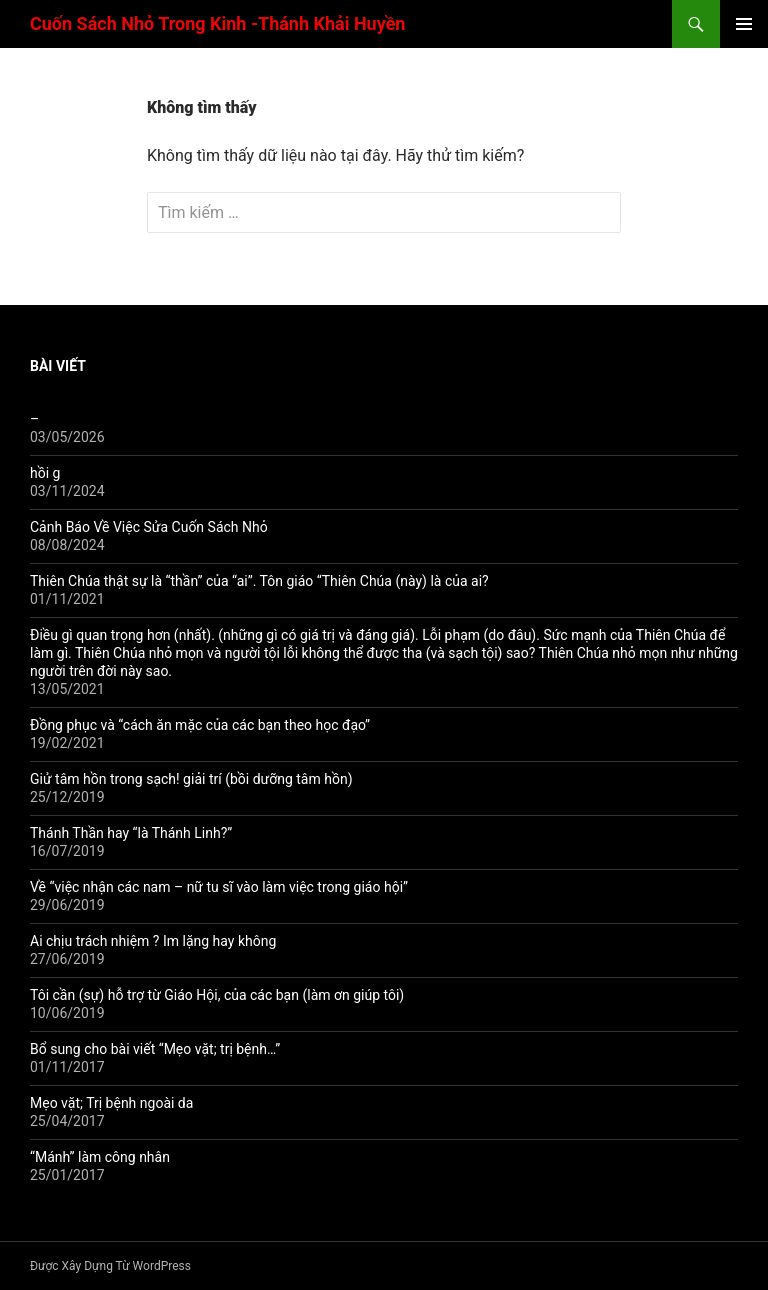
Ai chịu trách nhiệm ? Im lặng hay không (153, 941)
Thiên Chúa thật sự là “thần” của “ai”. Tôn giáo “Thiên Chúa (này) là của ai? (259, 581)
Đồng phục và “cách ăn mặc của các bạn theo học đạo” (200, 725)
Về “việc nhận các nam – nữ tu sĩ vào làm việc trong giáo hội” (219, 887)
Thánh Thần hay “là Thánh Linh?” (131, 833)
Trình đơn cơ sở (744, 24)
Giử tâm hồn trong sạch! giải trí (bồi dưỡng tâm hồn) (191, 779)
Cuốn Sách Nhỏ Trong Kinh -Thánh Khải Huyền (217, 23)
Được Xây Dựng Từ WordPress (110, 1266)
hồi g (45, 473)
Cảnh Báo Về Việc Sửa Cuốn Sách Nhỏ (149, 527)
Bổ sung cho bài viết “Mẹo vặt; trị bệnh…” (155, 1049)
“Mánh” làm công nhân (100, 1157)
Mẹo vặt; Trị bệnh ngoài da (111, 1103)
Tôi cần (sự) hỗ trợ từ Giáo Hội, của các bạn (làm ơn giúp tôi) (217, 995)
